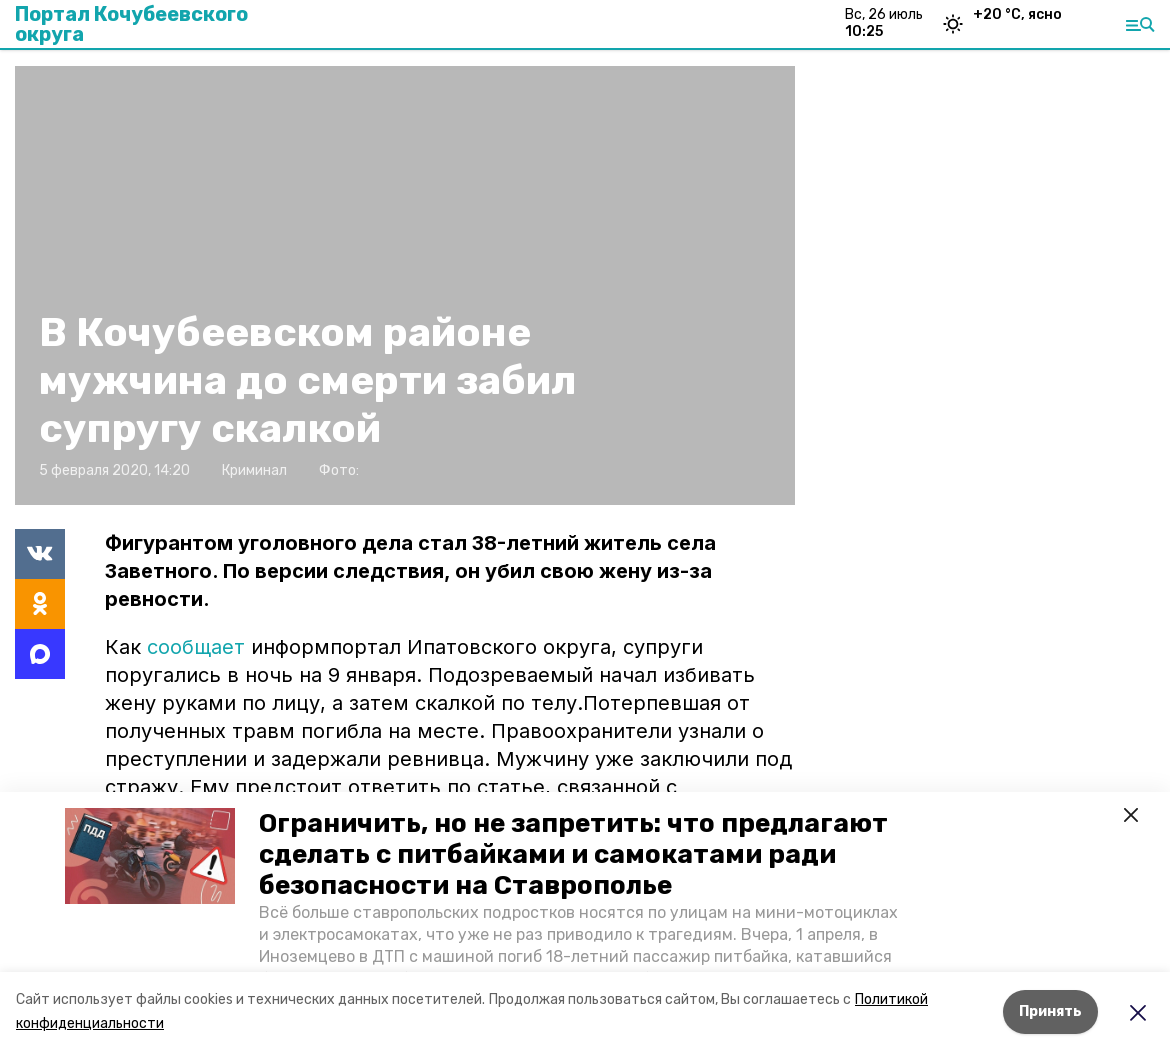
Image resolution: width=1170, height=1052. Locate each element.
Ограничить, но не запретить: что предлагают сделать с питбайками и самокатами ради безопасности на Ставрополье (573, 854)
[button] (150, 856)
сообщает (196, 647)
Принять (1050, 1011)
